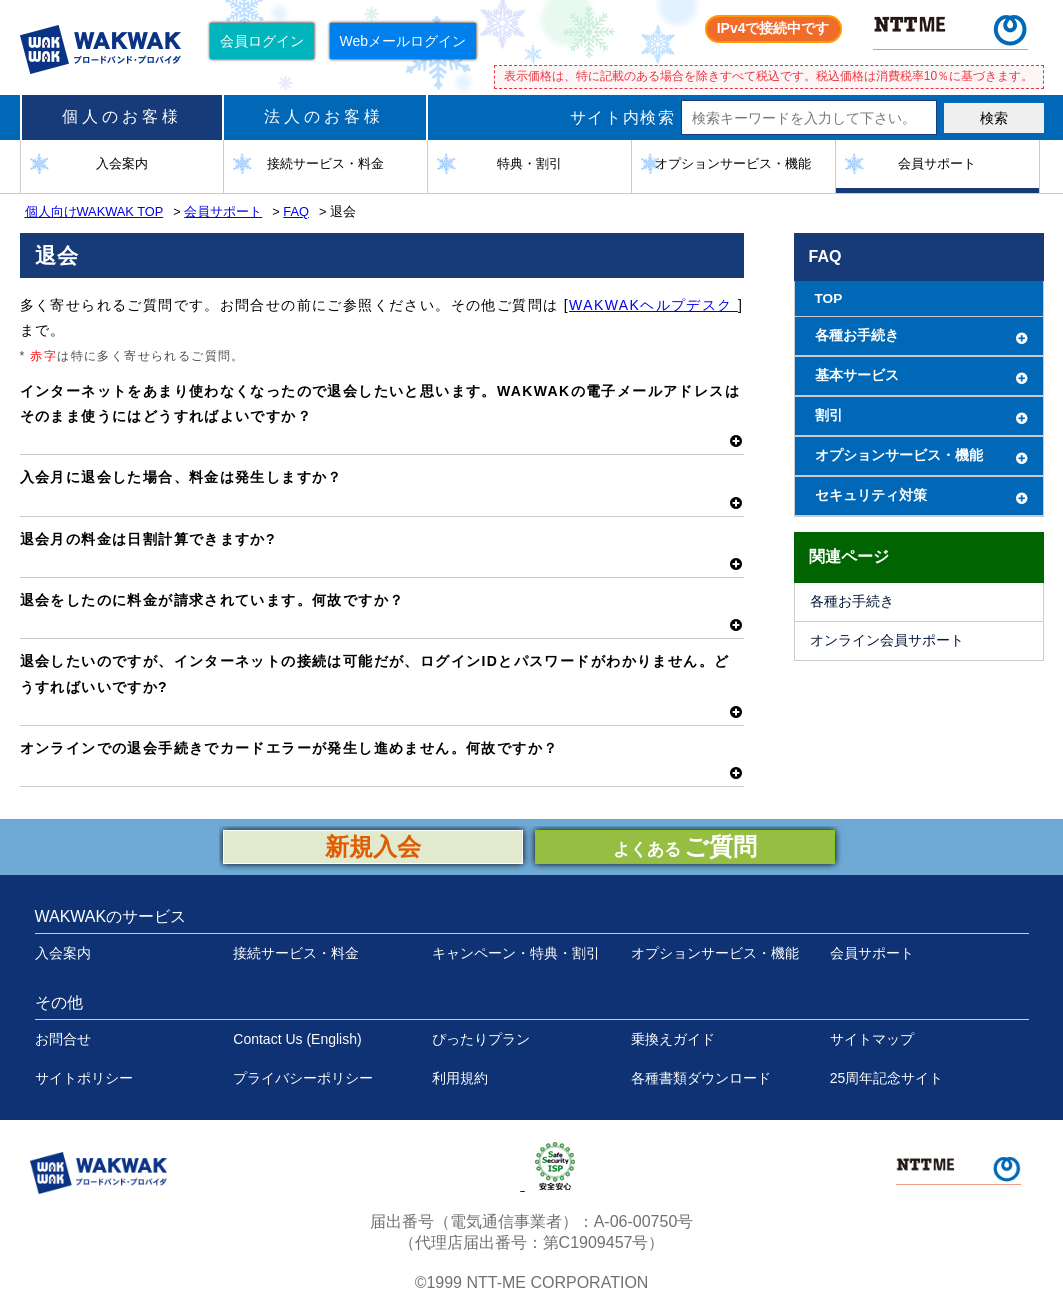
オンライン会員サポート (887, 640)
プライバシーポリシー (303, 1078)
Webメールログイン (403, 41)
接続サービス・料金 (296, 953)
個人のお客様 (122, 116)
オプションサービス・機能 (715, 953)
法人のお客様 (324, 116)
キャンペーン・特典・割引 (516, 953)
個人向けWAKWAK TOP (94, 211)
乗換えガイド (673, 1039)
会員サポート (223, 211)
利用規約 (460, 1078)
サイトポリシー (84, 1078)
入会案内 (63, 953)
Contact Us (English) (297, 1039)
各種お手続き (852, 601)
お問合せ (63, 1039)
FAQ (296, 211)
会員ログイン (262, 41)
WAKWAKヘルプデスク (653, 305)
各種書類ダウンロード (701, 1078)
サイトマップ (872, 1039)
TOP (829, 298)
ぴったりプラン (481, 1039)
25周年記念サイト (887, 1078)
